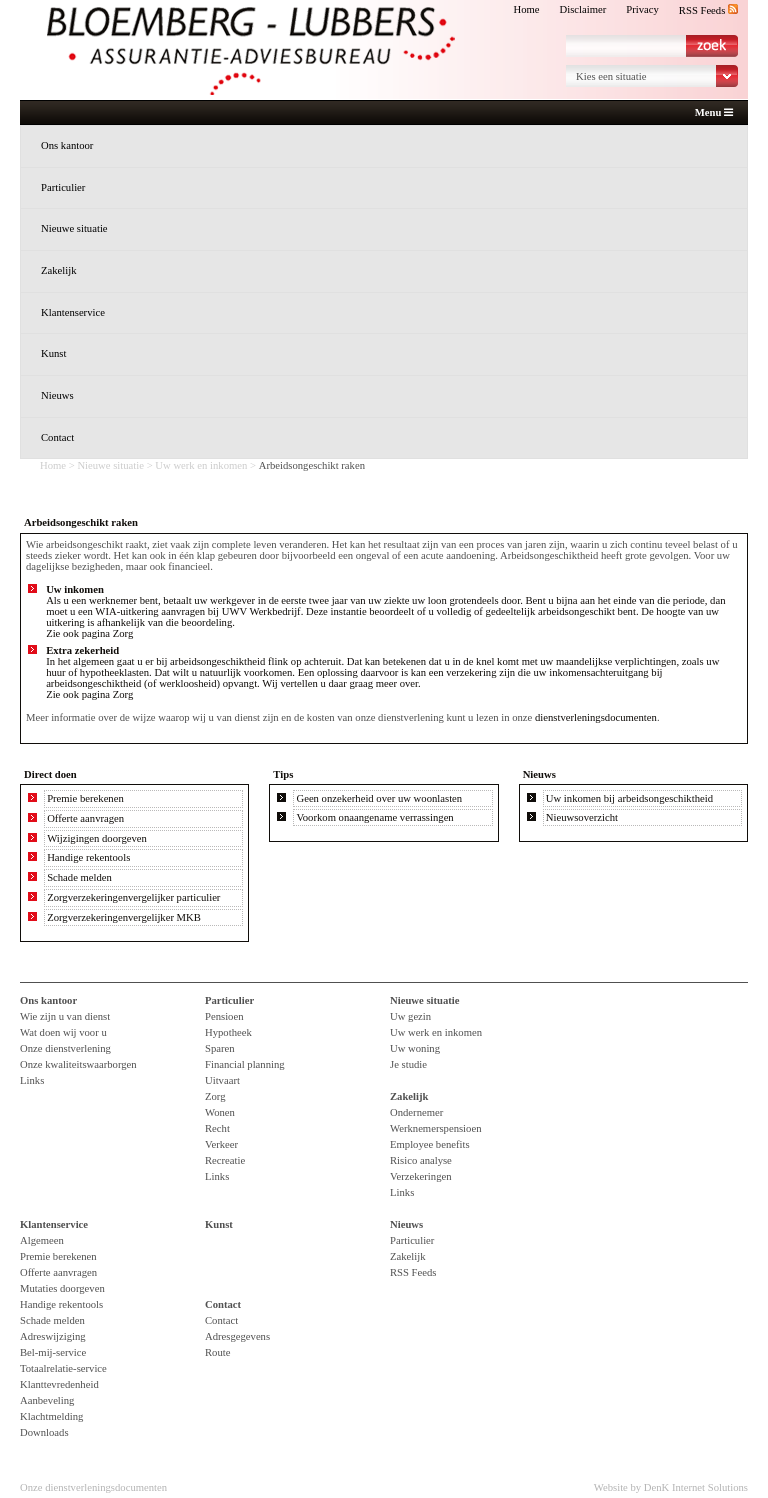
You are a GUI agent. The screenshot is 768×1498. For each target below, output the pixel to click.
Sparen (220, 1048)
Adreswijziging (53, 1336)
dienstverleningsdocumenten (596, 717)
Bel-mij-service (53, 1352)
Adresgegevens (237, 1336)
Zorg (123, 633)
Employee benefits (430, 1144)
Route (217, 1352)
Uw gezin (410, 1016)
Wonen (220, 1112)
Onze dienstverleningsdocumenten (93, 1487)
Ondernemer (416, 1112)
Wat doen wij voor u (63, 1032)
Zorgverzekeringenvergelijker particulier (133, 897)
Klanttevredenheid (59, 1384)
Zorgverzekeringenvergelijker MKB (124, 917)
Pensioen (224, 1016)
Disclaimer (583, 9)
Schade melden (79, 877)
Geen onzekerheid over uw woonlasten (379, 798)
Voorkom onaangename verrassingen (374, 817)
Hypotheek (228, 1032)
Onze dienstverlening (65, 1048)
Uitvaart (222, 1080)
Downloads (44, 1432)
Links (32, 1080)
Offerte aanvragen (85, 818)
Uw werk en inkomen (201, 465)
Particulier (63, 187)
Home (526, 9)
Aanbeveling (47, 1400)
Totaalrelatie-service (63, 1368)
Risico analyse (421, 1160)
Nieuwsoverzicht (582, 817)
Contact (57, 437)
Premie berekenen (85, 798)
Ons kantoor (67, 145)
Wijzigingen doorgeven (97, 838)
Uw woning (415, 1048)
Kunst (53, 353)
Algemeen (42, 1240)
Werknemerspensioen (435, 1128)
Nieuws (57, 395)
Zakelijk (59, 270)
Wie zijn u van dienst (65, 1016)
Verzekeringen (421, 1176)
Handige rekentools (88, 857)
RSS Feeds (708, 10)
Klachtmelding (51, 1416)
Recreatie (225, 1160)
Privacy (642, 9)
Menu (714, 113)
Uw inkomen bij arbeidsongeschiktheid (629, 798)
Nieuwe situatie (74, 228)
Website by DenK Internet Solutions (671, 1487)
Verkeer (221, 1144)
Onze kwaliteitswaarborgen (78, 1064)
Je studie (408, 1064)
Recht (217, 1128)
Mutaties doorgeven (62, 1288)
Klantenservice (73, 312)
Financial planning (245, 1064)
